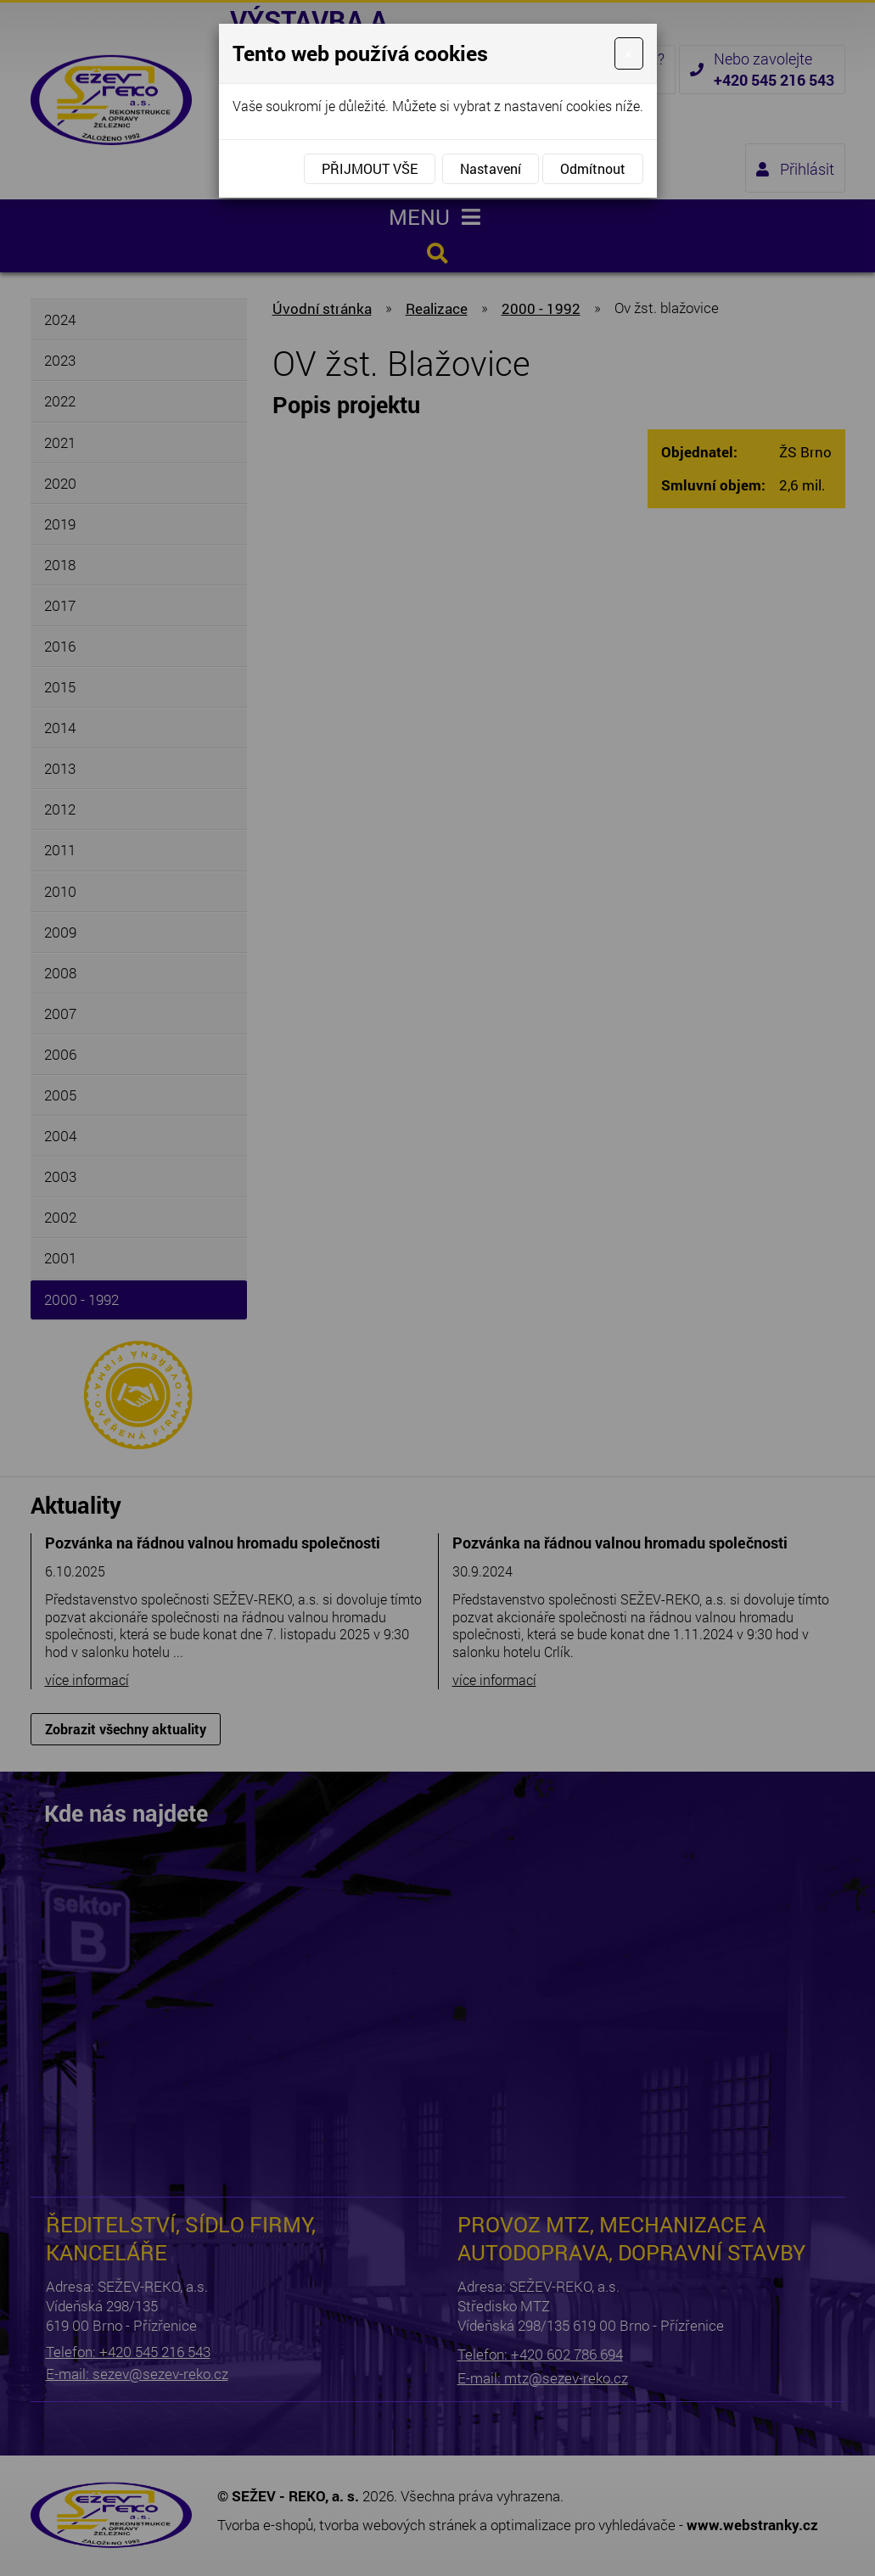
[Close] (628, 53)
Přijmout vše (370, 168)
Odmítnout (592, 168)
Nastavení (490, 168)
